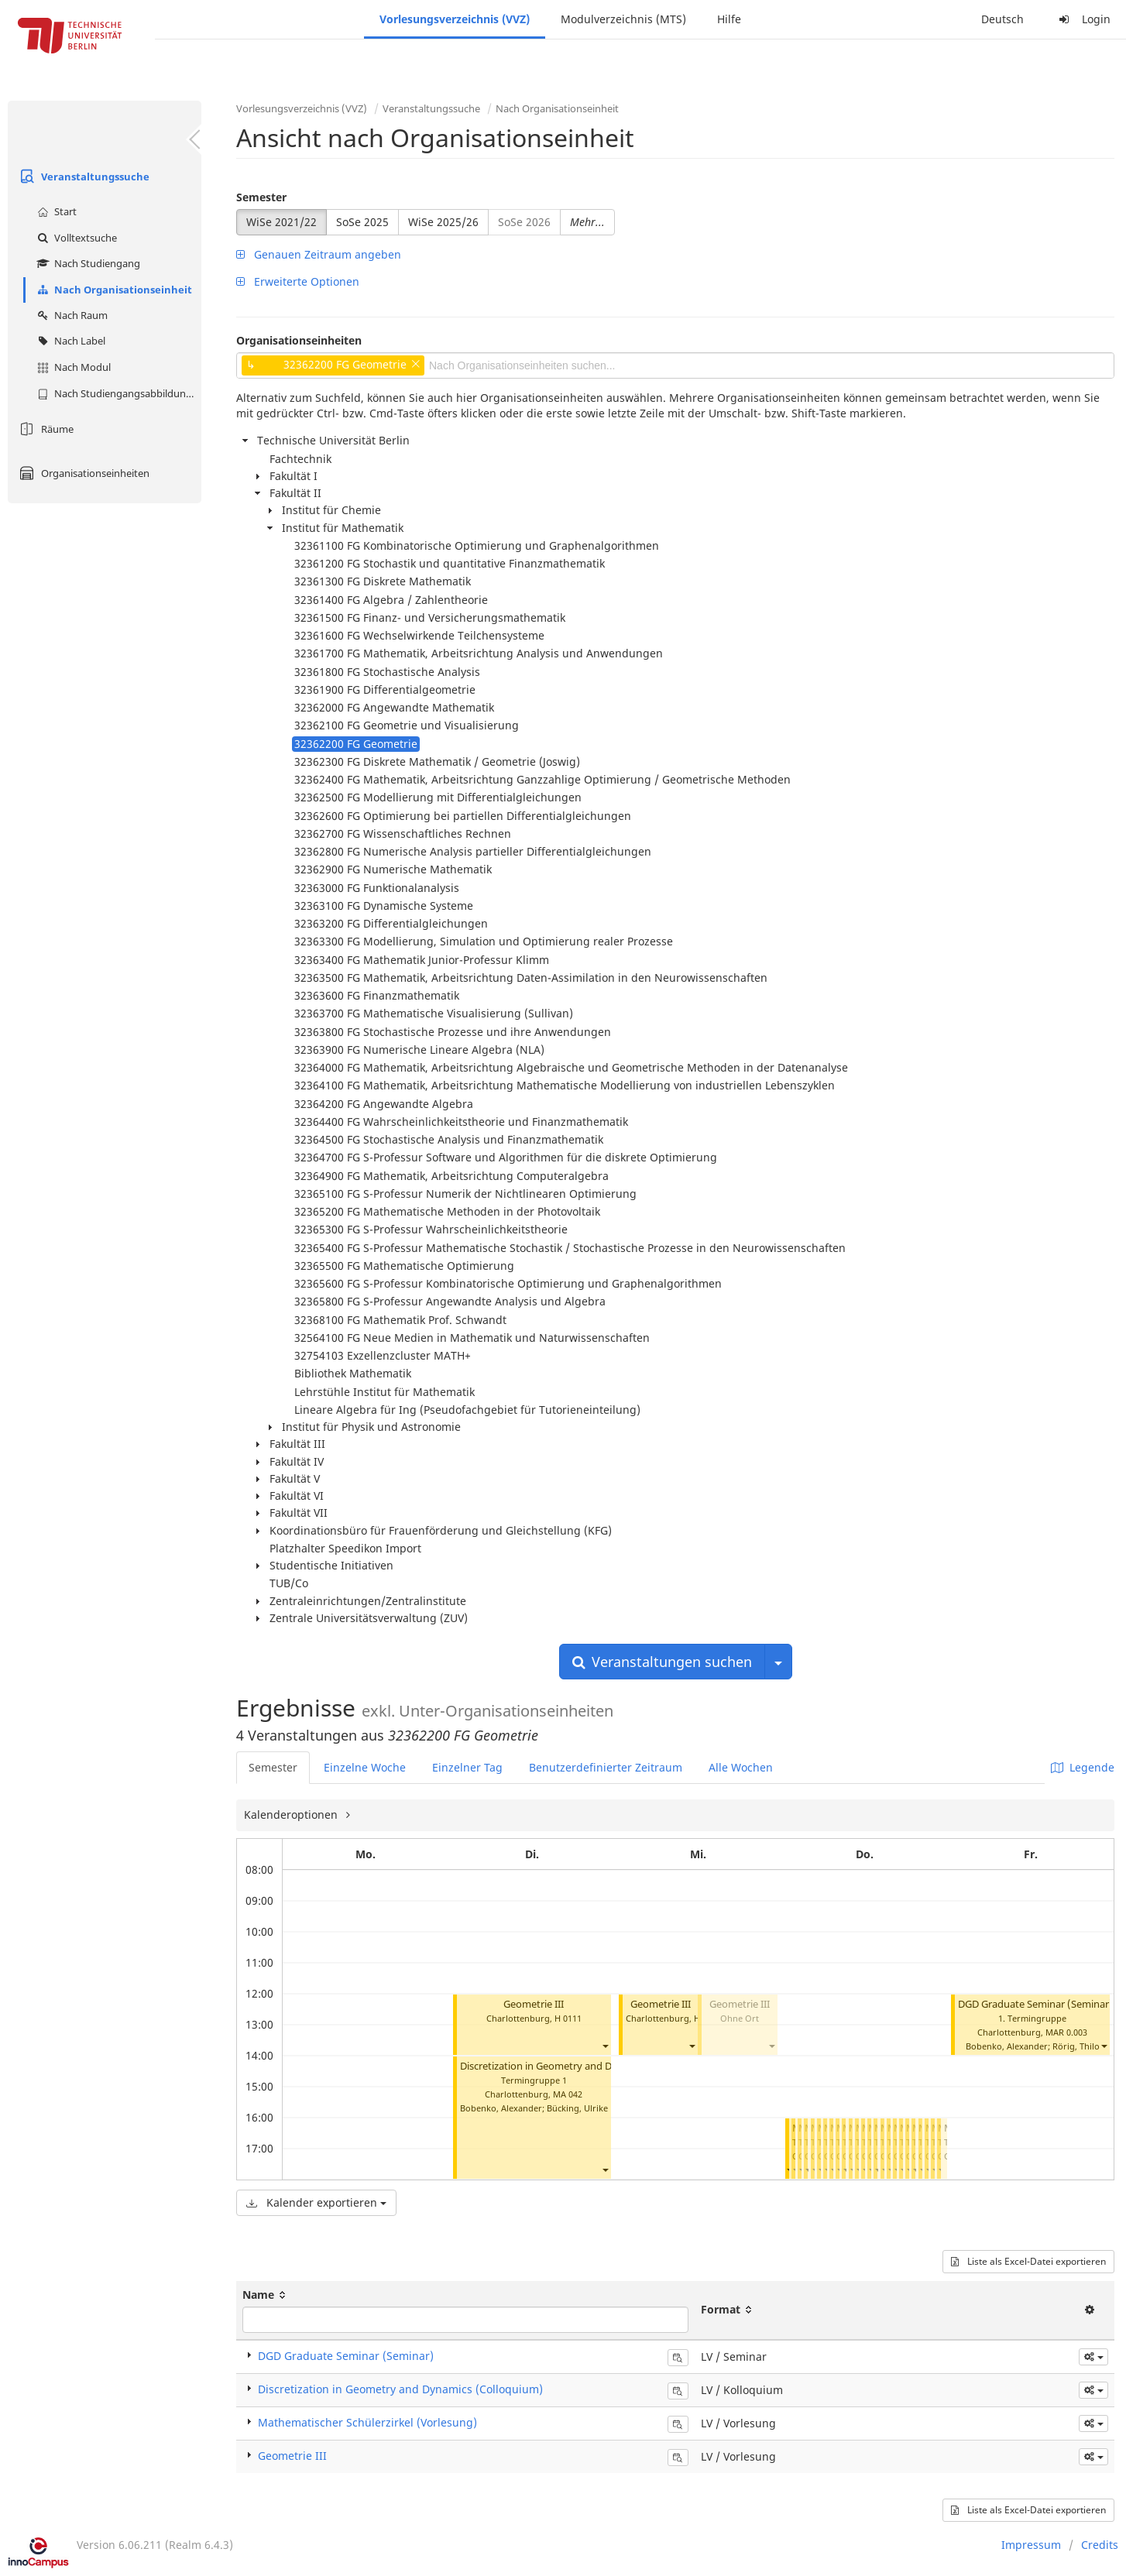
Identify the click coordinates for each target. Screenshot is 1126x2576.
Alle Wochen (741, 1767)
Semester (261, 197)
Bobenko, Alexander (501, 2108)
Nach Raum (70, 315)
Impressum (1031, 2544)
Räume (44, 429)
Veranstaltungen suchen (662, 1661)
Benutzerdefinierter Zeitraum (605, 1767)
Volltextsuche (75, 238)
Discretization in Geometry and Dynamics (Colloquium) (586, 2066)
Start (55, 211)
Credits (1099, 2544)
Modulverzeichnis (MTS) (623, 19)
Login (1083, 19)
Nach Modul (72, 367)
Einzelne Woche (365, 1767)
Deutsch (1002, 19)
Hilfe (729, 19)
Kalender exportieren (316, 2202)
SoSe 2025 (362, 221)
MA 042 (567, 2094)
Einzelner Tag (467, 1767)
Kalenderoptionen (292, 1814)
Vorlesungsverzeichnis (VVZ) (454, 19)
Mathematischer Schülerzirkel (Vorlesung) (367, 2422)
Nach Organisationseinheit (112, 290)
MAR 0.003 (1066, 2032)
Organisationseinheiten (82, 473)
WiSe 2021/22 (281, 221)
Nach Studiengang (86, 263)
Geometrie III (533, 2004)
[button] (605, 2046)
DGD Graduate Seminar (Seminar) (1035, 2004)
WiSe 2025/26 (443, 221)
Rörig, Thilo (1076, 2046)
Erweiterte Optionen (297, 281)
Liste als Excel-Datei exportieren (1028, 2261)
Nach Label (69, 341)
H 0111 (568, 2018)
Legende (1082, 1767)
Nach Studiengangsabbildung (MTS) (117, 393)
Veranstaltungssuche (82, 177)
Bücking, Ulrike (577, 2108)
